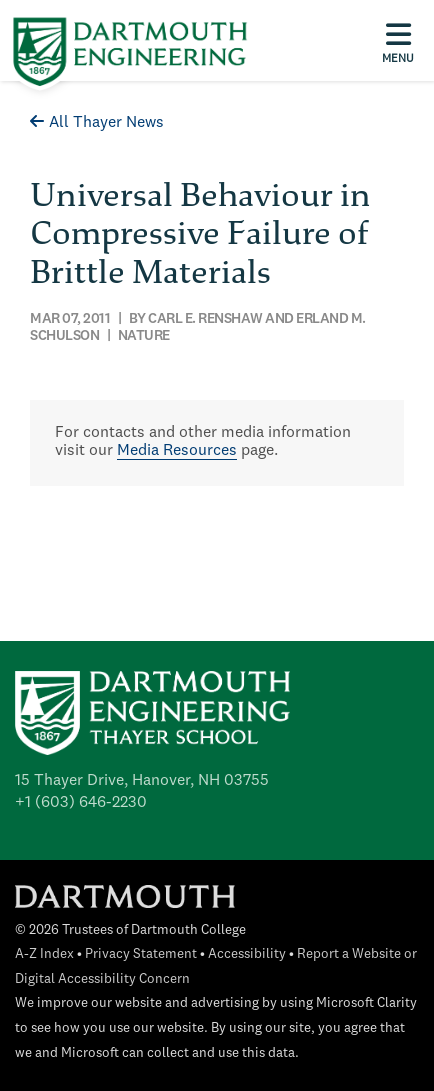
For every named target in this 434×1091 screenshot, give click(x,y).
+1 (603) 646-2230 (81, 803)
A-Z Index (44, 954)
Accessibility (247, 954)
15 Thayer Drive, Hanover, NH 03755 (142, 781)
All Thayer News (97, 123)
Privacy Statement (141, 954)
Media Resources (177, 451)
